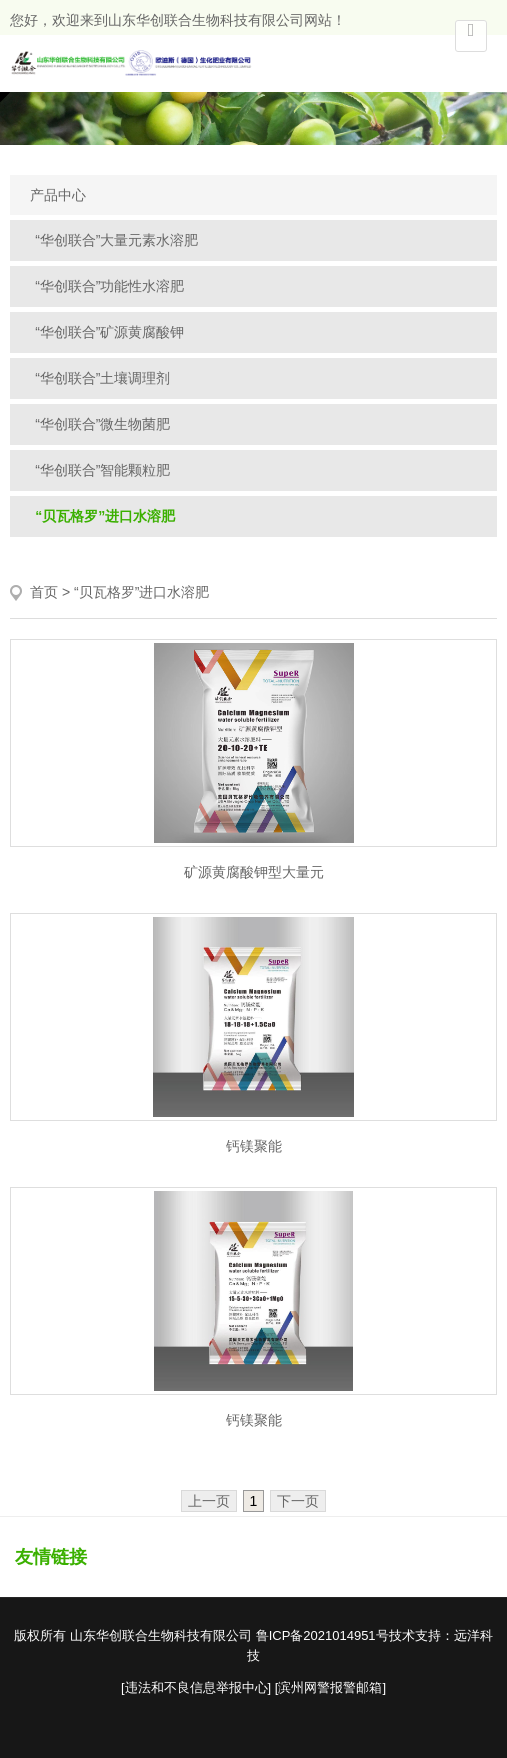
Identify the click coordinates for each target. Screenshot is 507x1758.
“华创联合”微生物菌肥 (102, 424)
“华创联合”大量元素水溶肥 (116, 240)
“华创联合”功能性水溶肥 (109, 286)
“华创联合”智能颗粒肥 (102, 470)
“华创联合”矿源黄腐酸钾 (109, 332)
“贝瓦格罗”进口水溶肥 (105, 516)
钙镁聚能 (254, 1146)
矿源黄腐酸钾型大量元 (254, 872)
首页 (44, 592)
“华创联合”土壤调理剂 (102, 378)
